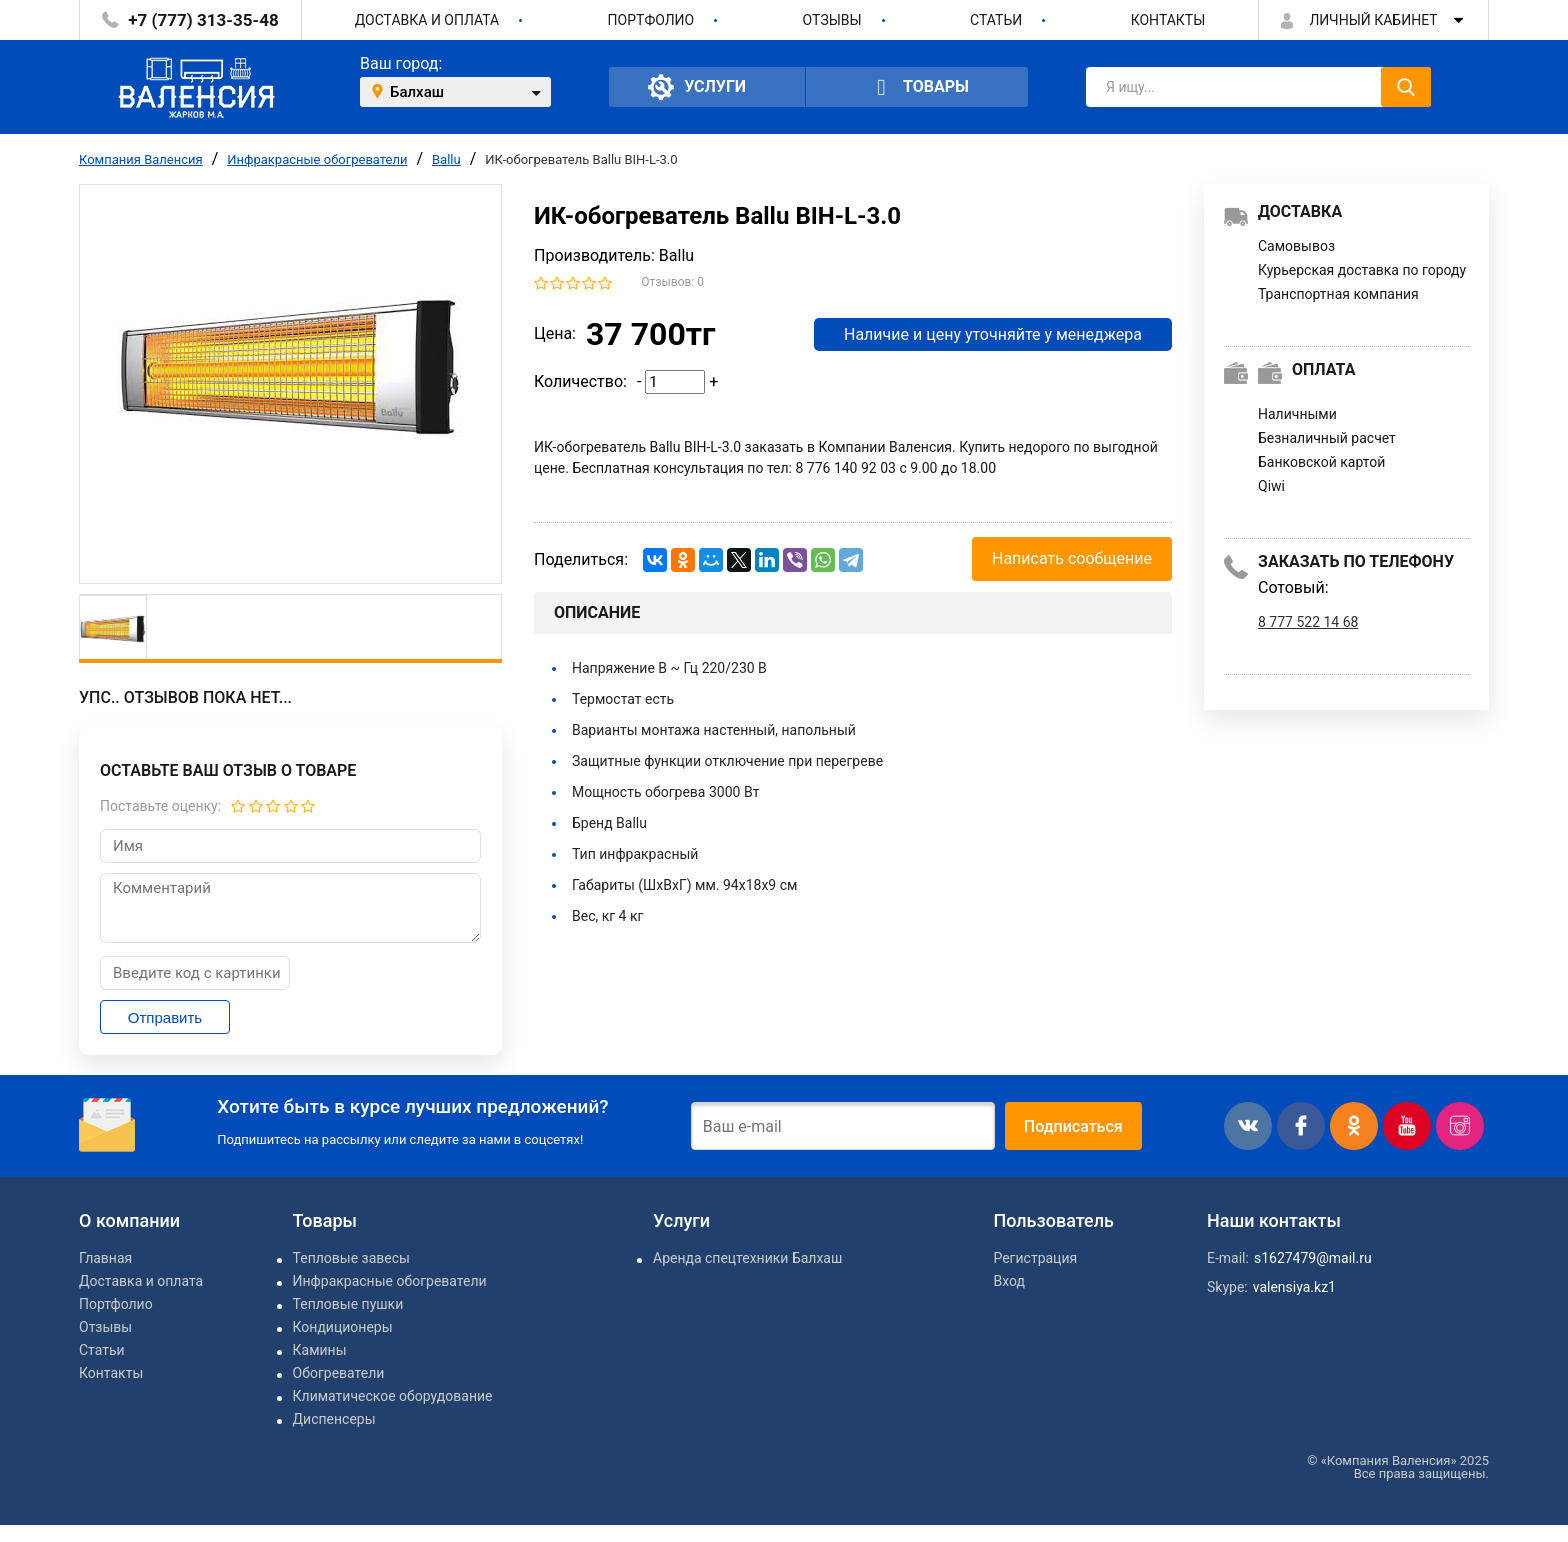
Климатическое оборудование (393, 1396)
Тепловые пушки (348, 1304)
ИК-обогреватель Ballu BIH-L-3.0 (581, 159)
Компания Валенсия (141, 159)
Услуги (697, 87)
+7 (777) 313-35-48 (203, 20)
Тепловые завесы (351, 1258)
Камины (320, 1350)
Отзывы (832, 20)
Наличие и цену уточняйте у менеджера (993, 334)
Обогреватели (339, 1373)
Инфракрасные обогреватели (317, 159)
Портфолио (651, 20)
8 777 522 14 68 (1308, 622)
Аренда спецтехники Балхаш (747, 1258)
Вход (1008, 1281)
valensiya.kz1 (1294, 1287)
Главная (105, 1258)
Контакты (1168, 20)
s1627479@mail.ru (1313, 1258)
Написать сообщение (1072, 558)
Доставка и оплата (427, 20)
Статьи (996, 20)
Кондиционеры (343, 1327)
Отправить (165, 1017)
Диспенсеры (334, 1419)
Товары (917, 87)
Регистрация (1035, 1258)
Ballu (446, 159)
